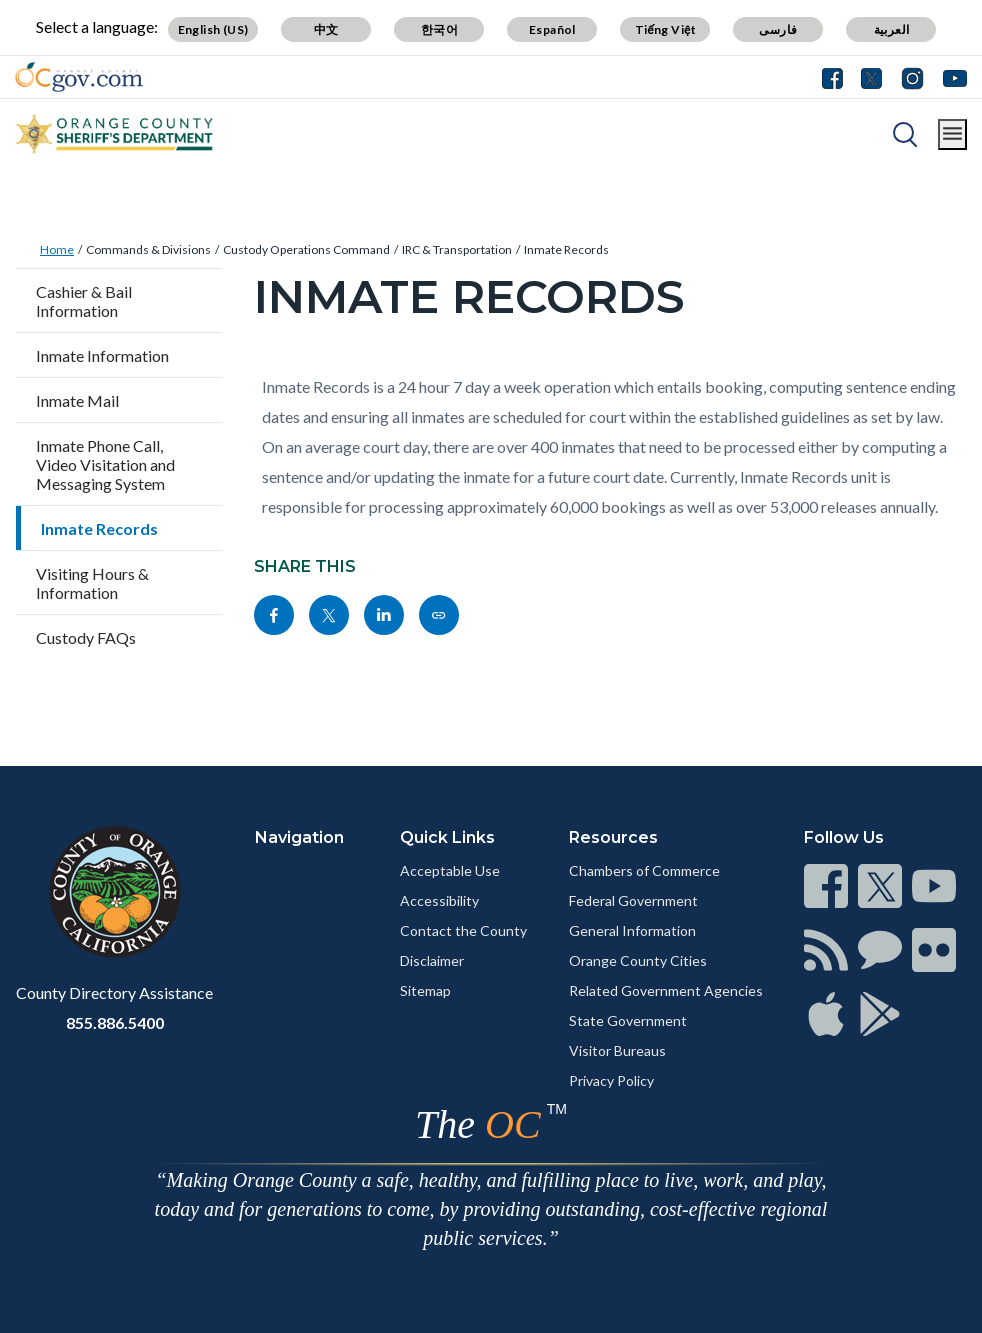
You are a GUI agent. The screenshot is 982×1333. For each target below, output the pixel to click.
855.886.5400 (115, 1022)
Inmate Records (566, 249)
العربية (892, 29)
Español (552, 29)
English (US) (213, 29)
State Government (628, 1020)
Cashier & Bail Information (84, 301)
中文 (326, 29)
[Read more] (79, 77)
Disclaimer (432, 960)
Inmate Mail (77, 400)
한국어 (439, 29)
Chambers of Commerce (644, 870)
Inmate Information (102, 355)
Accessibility (439, 900)
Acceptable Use (450, 870)
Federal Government (633, 900)
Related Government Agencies (666, 990)
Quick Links (447, 837)
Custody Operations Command (306, 249)
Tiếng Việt (666, 29)
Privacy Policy (611, 1080)
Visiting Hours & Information (92, 583)
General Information (632, 930)
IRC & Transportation (457, 249)
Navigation (299, 837)
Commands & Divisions (148, 249)
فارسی (778, 29)
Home (57, 249)
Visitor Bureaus (617, 1050)
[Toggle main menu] (952, 134)
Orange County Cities (638, 960)
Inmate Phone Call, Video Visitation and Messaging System (105, 464)
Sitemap (425, 990)
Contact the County (463, 930)
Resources (613, 837)
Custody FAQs (86, 637)
